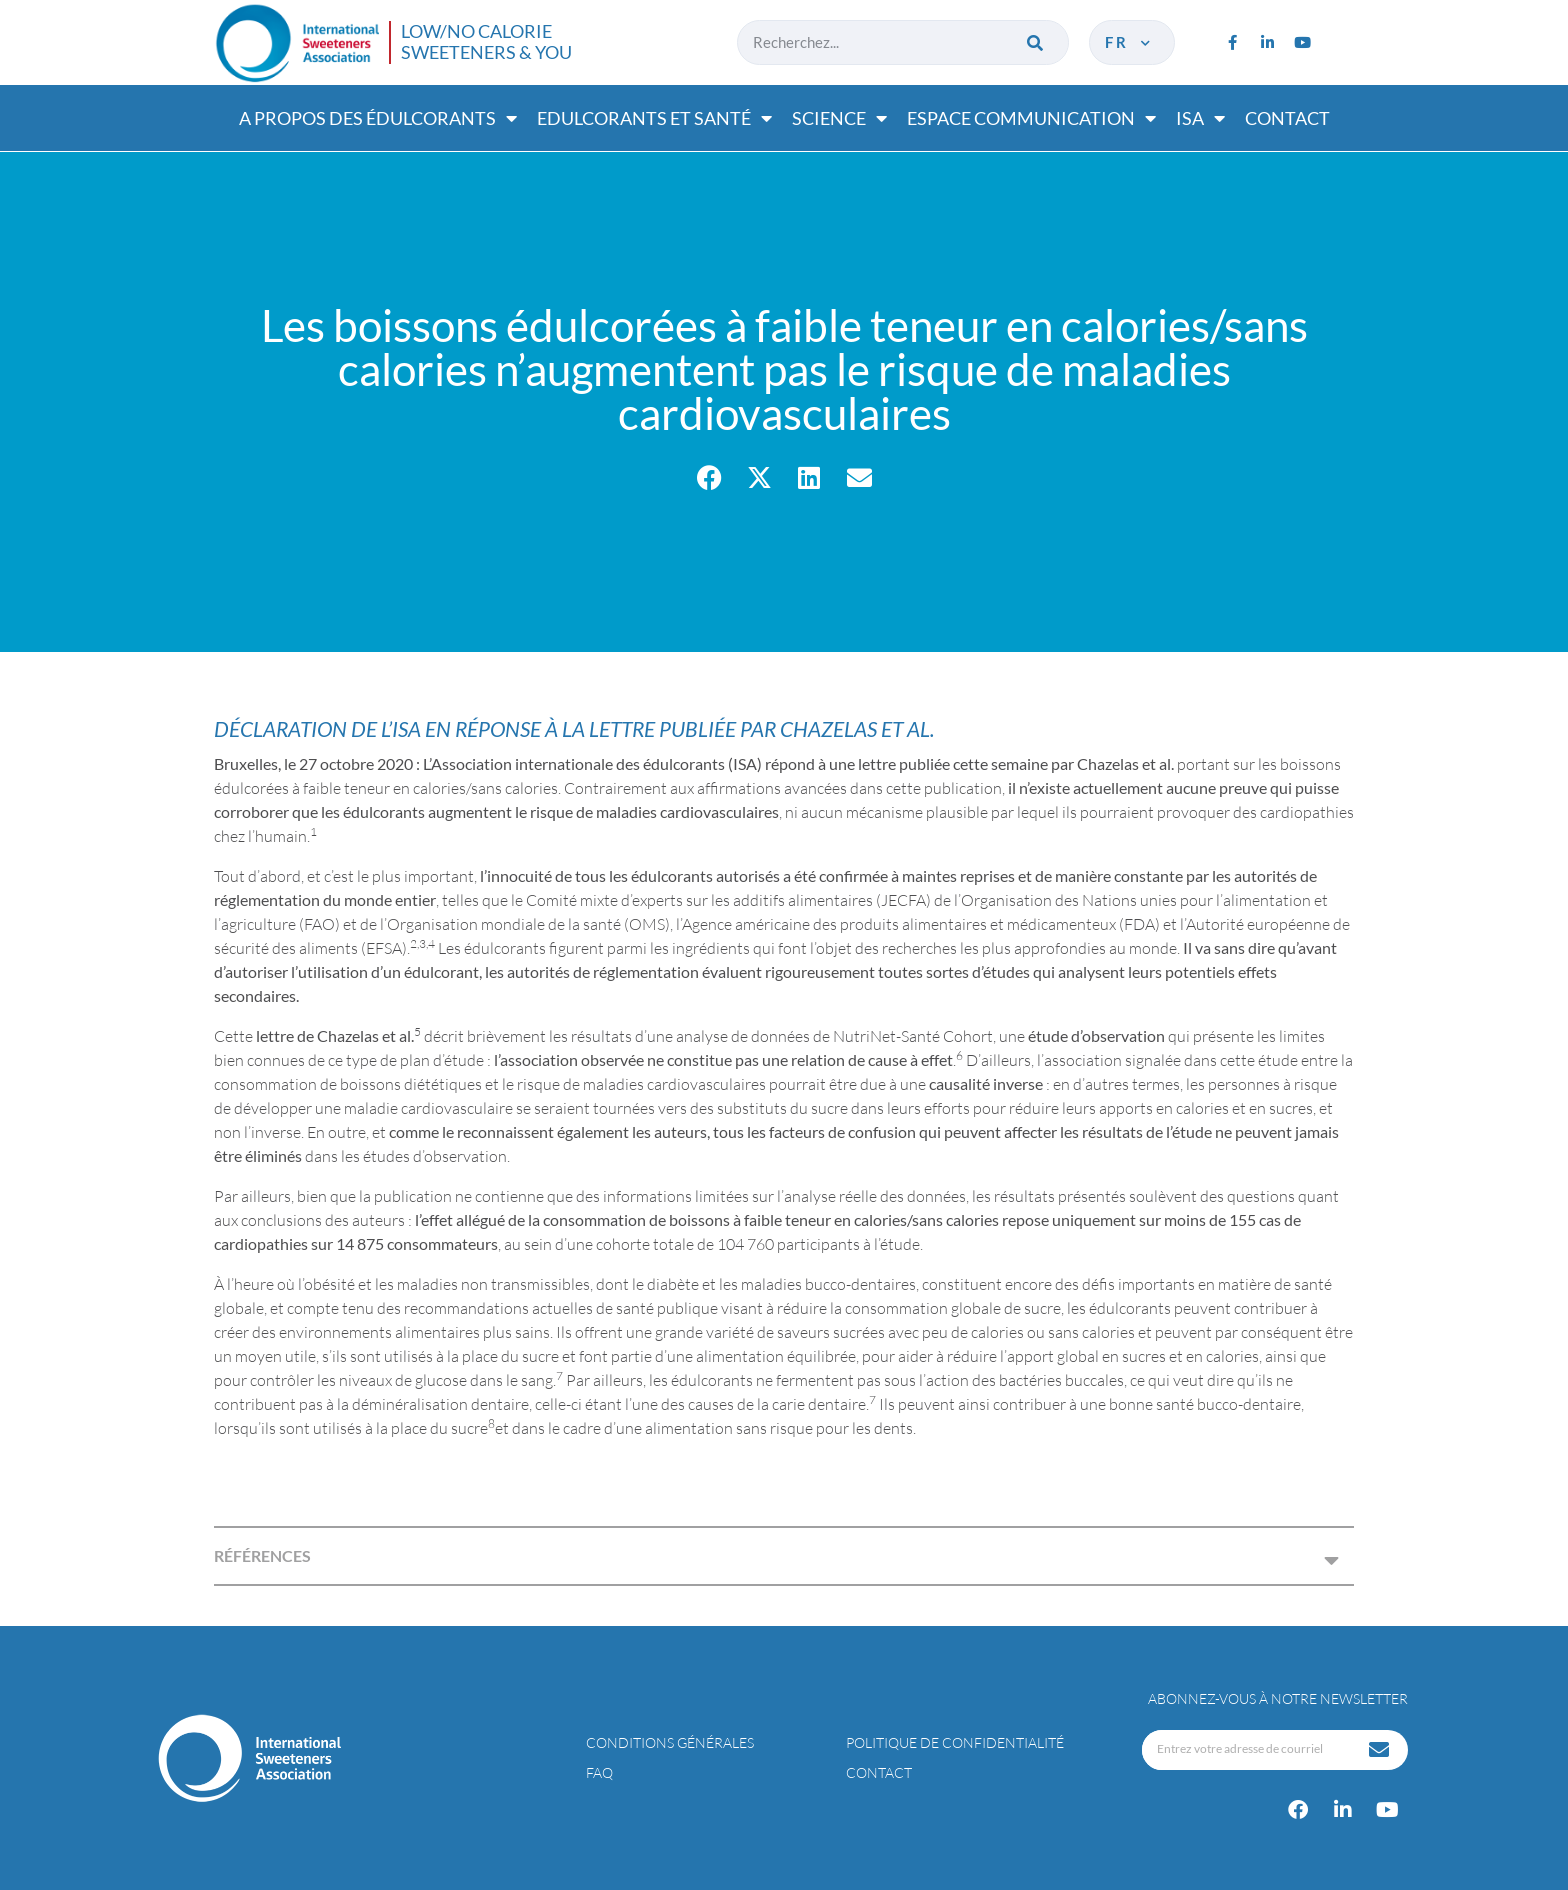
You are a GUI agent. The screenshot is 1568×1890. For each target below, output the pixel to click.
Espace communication (1031, 118)
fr (1129, 42)
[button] (709, 477)
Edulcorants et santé (654, 118)
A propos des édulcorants (378, 118)
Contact (1287, 118)
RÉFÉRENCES (262, 1555)
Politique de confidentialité (955, 1742)
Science (839, 118)
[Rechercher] (1036, 42)
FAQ (599, 1772)
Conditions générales (670, 1742)
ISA (1200, 118)
